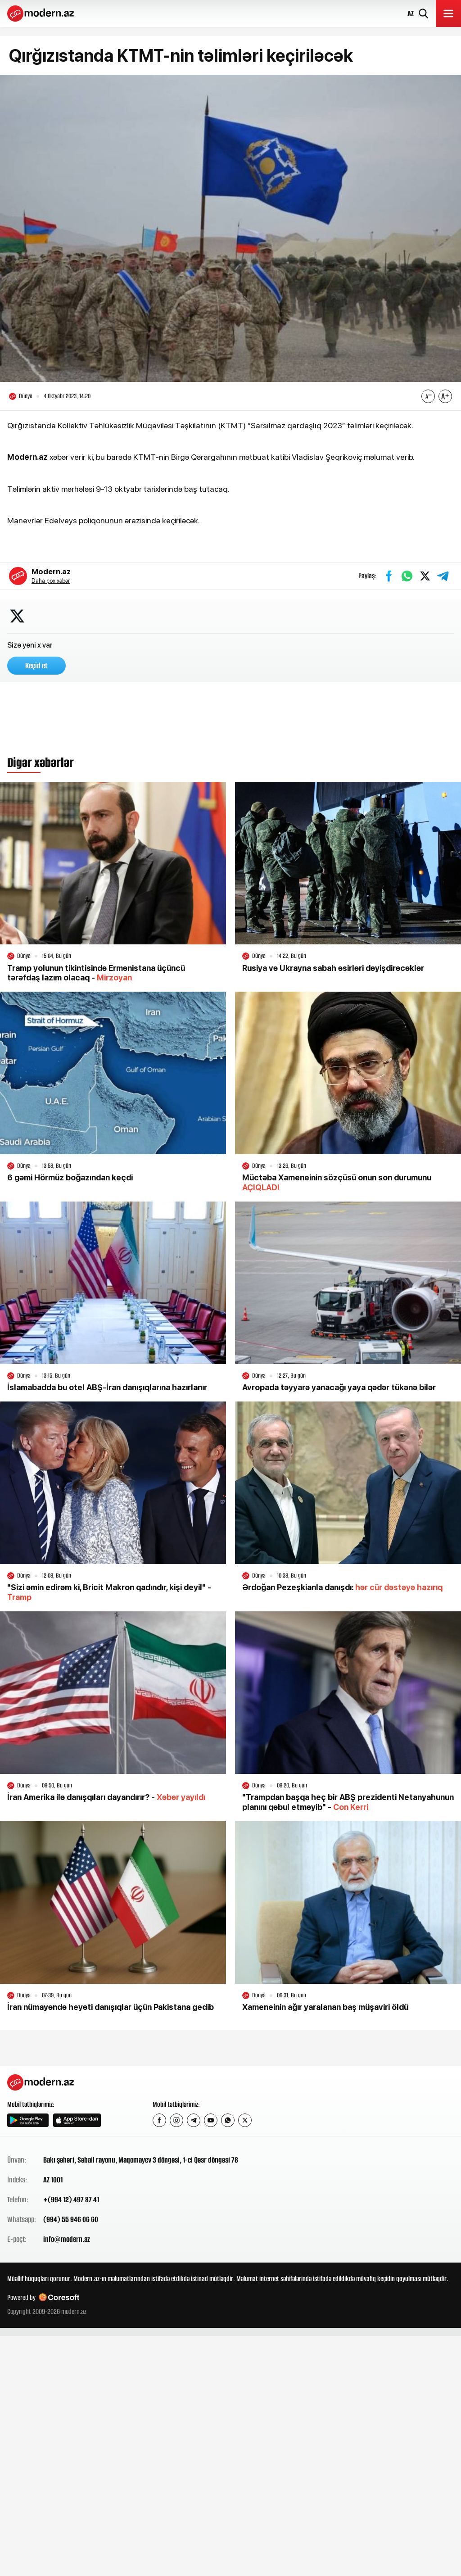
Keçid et (36, 666)
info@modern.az (66, 2240)
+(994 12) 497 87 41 (71, 2200)
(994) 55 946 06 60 (70, 2220)
